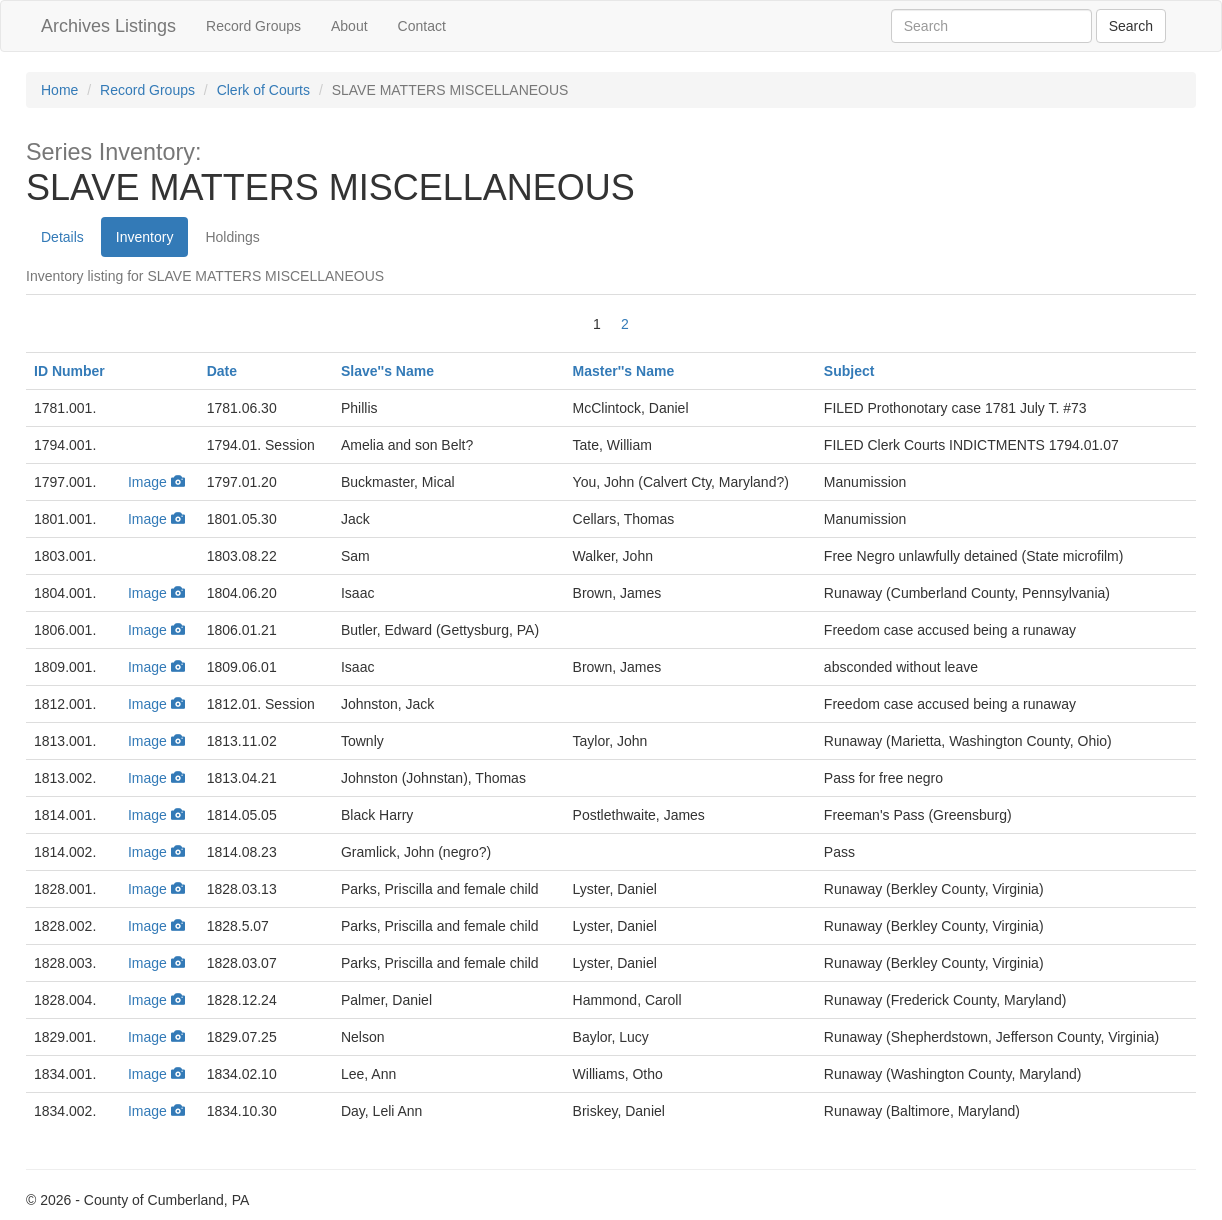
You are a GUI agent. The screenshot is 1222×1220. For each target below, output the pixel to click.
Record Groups (253, 26)
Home (59, 90)
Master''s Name (624, 371)
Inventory (145, 237)
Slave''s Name (387, 371)
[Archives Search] (1131, 26)
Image (156, 482)
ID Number (69, 371)
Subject (849, 371)
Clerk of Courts (263, 90)
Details (62, 237)
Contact (422, 26)
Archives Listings (108, 26)
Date (222, 371)
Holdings (232, 237)
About (349, 26)
